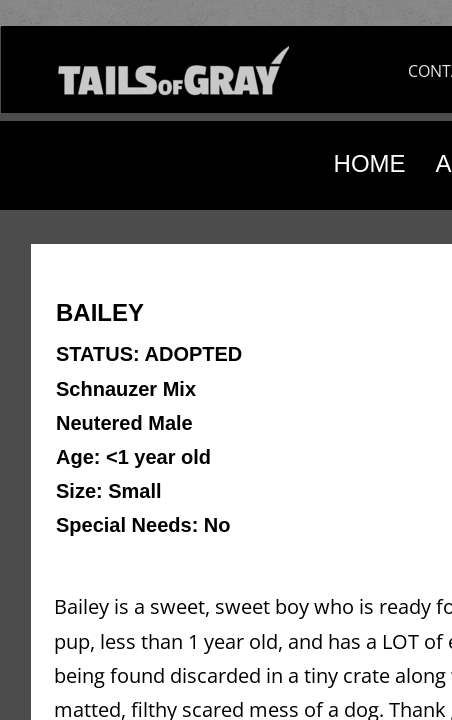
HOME (370, 163)
